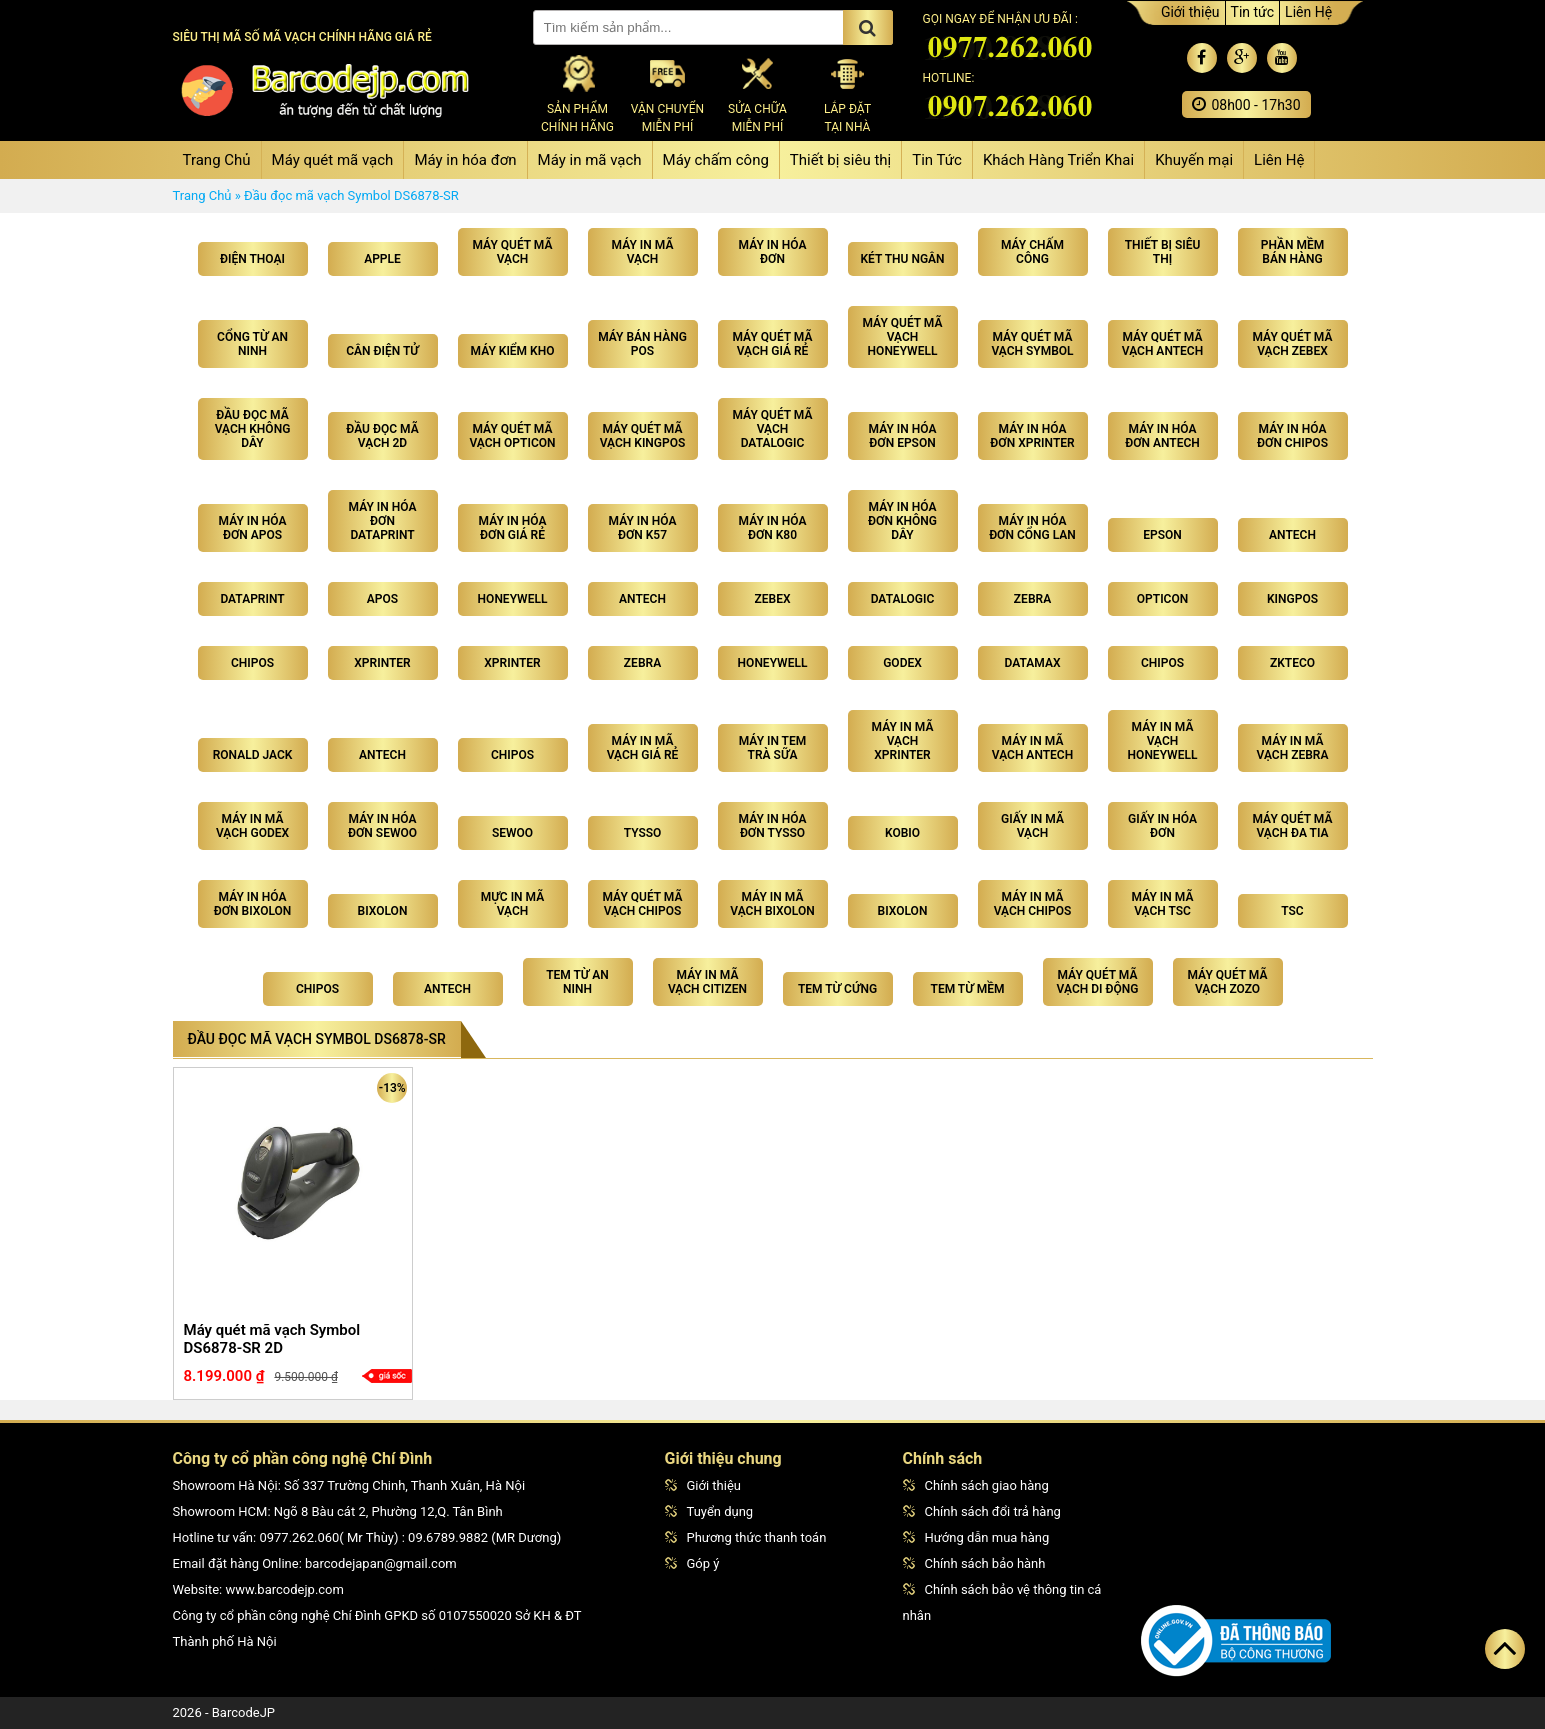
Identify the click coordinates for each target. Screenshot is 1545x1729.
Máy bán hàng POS (642, 344)
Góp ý (692, 1563)
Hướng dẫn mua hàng (976, 1537)
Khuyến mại (1194, 160)
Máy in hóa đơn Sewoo (382, 826)
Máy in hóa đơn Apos (253, 528)
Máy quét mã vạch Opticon (512, 436)
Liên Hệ (1308, 12)
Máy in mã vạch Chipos (1033, 904)
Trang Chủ (217, 160)
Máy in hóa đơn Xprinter (1032, 436)
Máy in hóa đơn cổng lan (1032, 528)
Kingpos (1292, 599)
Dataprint (252, 599)
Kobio (902, 833)
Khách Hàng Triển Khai (1058, 160)
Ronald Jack (253, 755)
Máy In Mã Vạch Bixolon (772, 904)
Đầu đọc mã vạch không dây (253, 429)
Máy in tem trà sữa (773, 748)
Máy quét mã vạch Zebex (1293, 344)
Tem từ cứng (837, 989)
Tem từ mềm (968, 989)
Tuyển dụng (709, 1511)
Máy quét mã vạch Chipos (643, 904)
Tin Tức (937, 160)
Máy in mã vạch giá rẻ (643, 748)
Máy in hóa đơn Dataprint (383, 521)
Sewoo (512, 833)
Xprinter (382, 663)
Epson (1162, 535)
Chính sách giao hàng (976, 1485)
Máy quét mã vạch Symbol (1032, 344)
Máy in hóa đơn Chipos (1292, 436)
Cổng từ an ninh (252, 344)
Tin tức (1253, 12)
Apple (382, 259)
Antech (1292, 535)
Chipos (252, 663)
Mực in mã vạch (512, 904)
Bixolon (383, 911)
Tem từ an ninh (577, 982)
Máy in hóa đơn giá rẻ (513, 528)
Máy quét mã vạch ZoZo (1228, 982)
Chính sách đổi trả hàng (982, 1511)
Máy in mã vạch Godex (252, 826)
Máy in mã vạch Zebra (1293, 748)
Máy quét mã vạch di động (1098, 982)
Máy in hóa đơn (465, 160)
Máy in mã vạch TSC (1163, 904)
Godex (902, 663)
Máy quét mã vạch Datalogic (773, 429)
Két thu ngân (902, 259)
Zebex (772, 599)
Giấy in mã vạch (1032, 826)
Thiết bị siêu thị (840, 160)
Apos (382, 599)
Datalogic (903, 599)
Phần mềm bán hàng (1293, 252)
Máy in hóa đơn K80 (773, 528)
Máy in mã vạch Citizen (707, 982)
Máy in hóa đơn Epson (903, 436)
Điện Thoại (252, 259)
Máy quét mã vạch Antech (1162, 344)
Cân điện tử (382, 351)
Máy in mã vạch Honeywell (1163, 741)
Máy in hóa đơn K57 (643, 528)
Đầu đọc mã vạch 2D (382, 436)
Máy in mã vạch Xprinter (903, 741)
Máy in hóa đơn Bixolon (253, 904)
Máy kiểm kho (513, 351)
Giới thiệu (1190, 12)
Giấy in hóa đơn (1162, 826)
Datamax (1033, 663)
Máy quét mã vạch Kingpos (643, 436)
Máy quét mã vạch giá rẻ (773, 344)
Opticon (1162, 599)
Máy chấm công (716, 160)
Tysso (643, 833)
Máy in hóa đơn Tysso (773, 826)
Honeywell (513, 599)
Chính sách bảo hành (974, 1563)
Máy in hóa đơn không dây (902, 521)
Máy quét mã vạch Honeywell (903, 337)
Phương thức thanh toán (746, 1537)
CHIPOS (317, 989)
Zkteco (1292, 663)
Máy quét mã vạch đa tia (1293, 826)
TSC (1292, 911)
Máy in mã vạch (590, 160)
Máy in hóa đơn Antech (1162, 436)
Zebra (1032, 599)
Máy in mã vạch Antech (1032, 748)
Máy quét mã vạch (333, 160)
